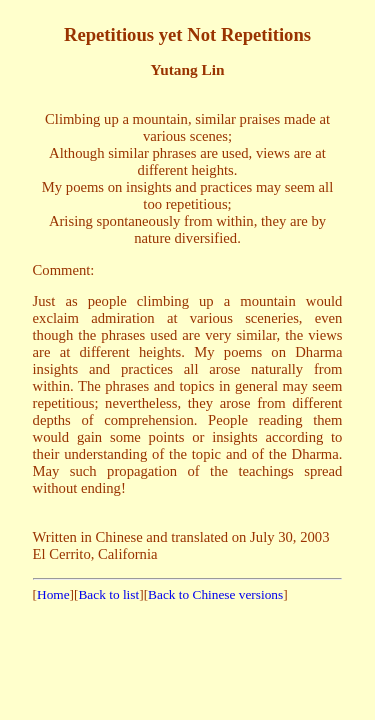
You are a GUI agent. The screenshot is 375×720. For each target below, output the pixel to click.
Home (53, 594)
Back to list (108, 594)
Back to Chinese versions (215, 594)
